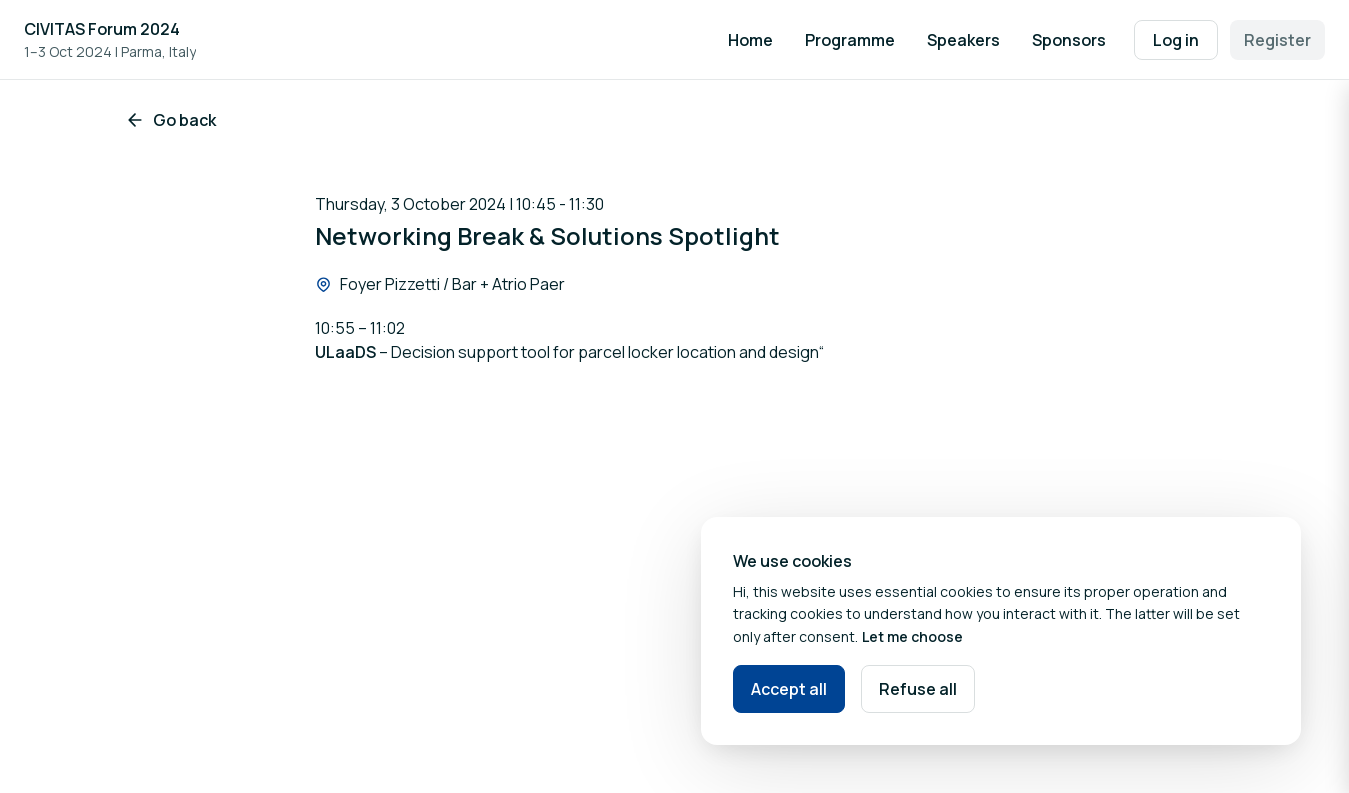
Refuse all (918, 689)
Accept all (789, 689)
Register (1277, 40)
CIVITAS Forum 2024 (102, 29)
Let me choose (912, 636)
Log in (1176, 40)
